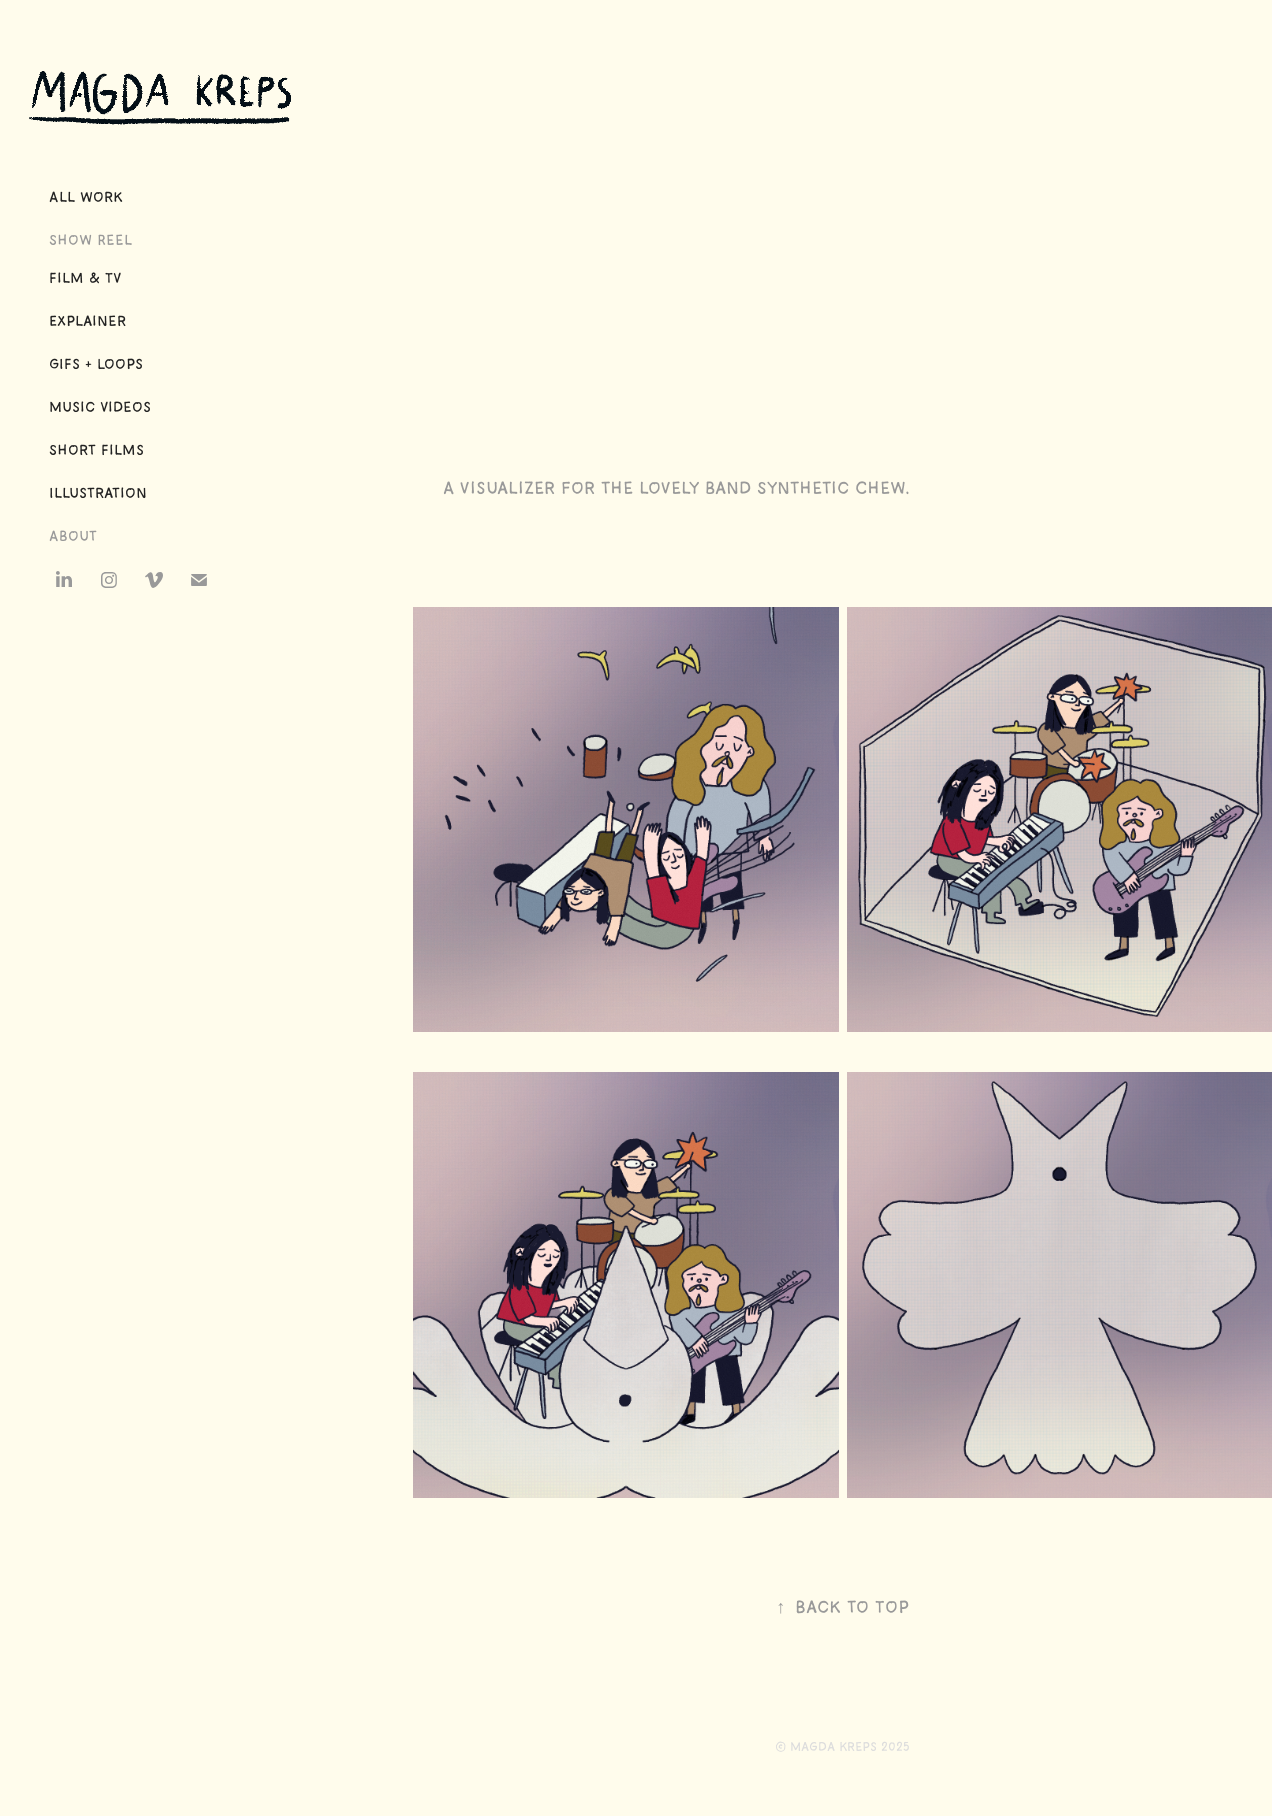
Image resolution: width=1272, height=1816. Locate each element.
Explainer (87, 321)
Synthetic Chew (831, 488)
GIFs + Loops (96, 364)
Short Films (96, 450)
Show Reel (90, 240)
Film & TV (85, 278)
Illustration (98, 493)
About (73, 536)
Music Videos (100, 407)
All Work (86, 197)
